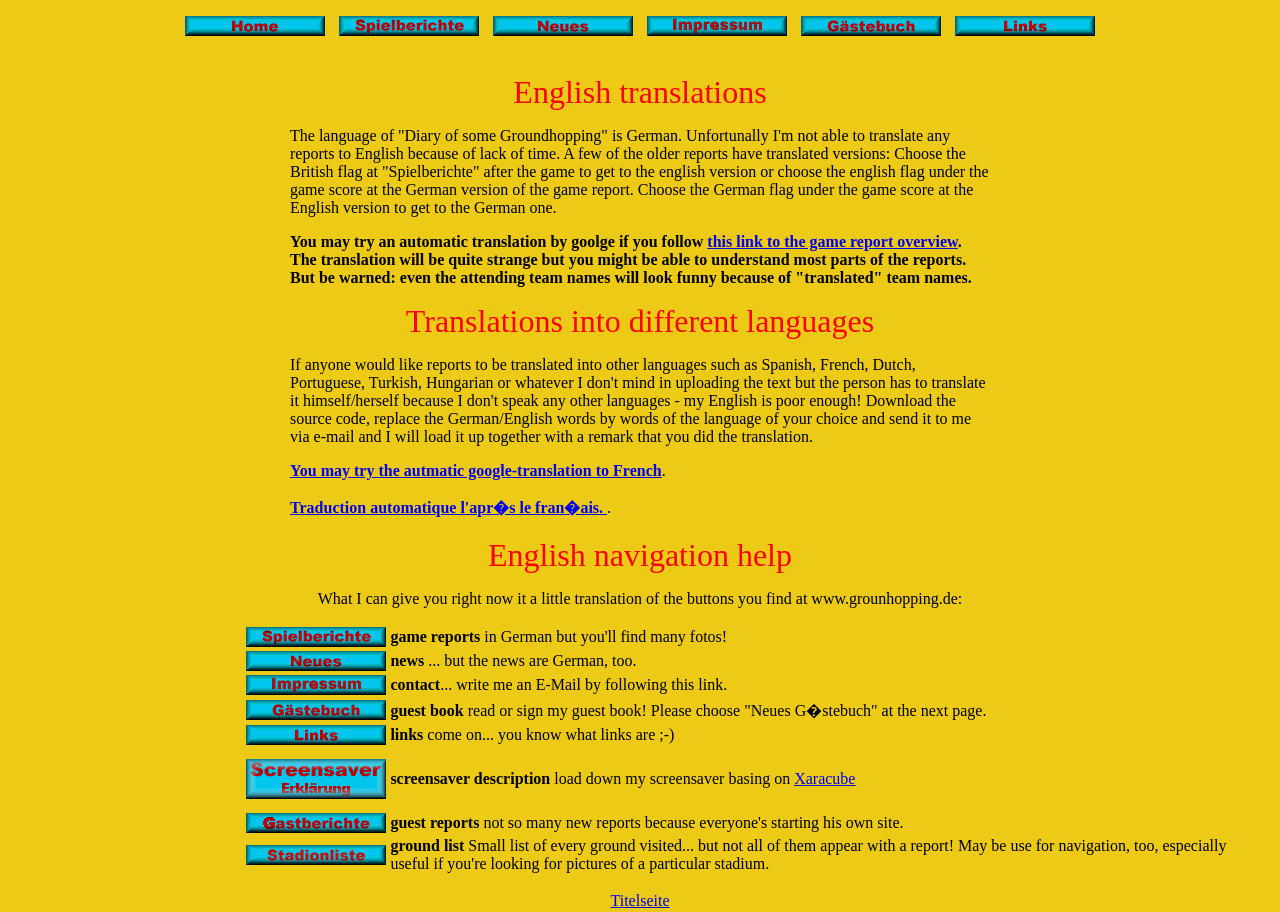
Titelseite (640, 900)
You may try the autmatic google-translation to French (476, 470)
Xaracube (824, 778)
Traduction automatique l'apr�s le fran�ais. (448, 507)
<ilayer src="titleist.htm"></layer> (640, 39)
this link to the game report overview (832, 241)
